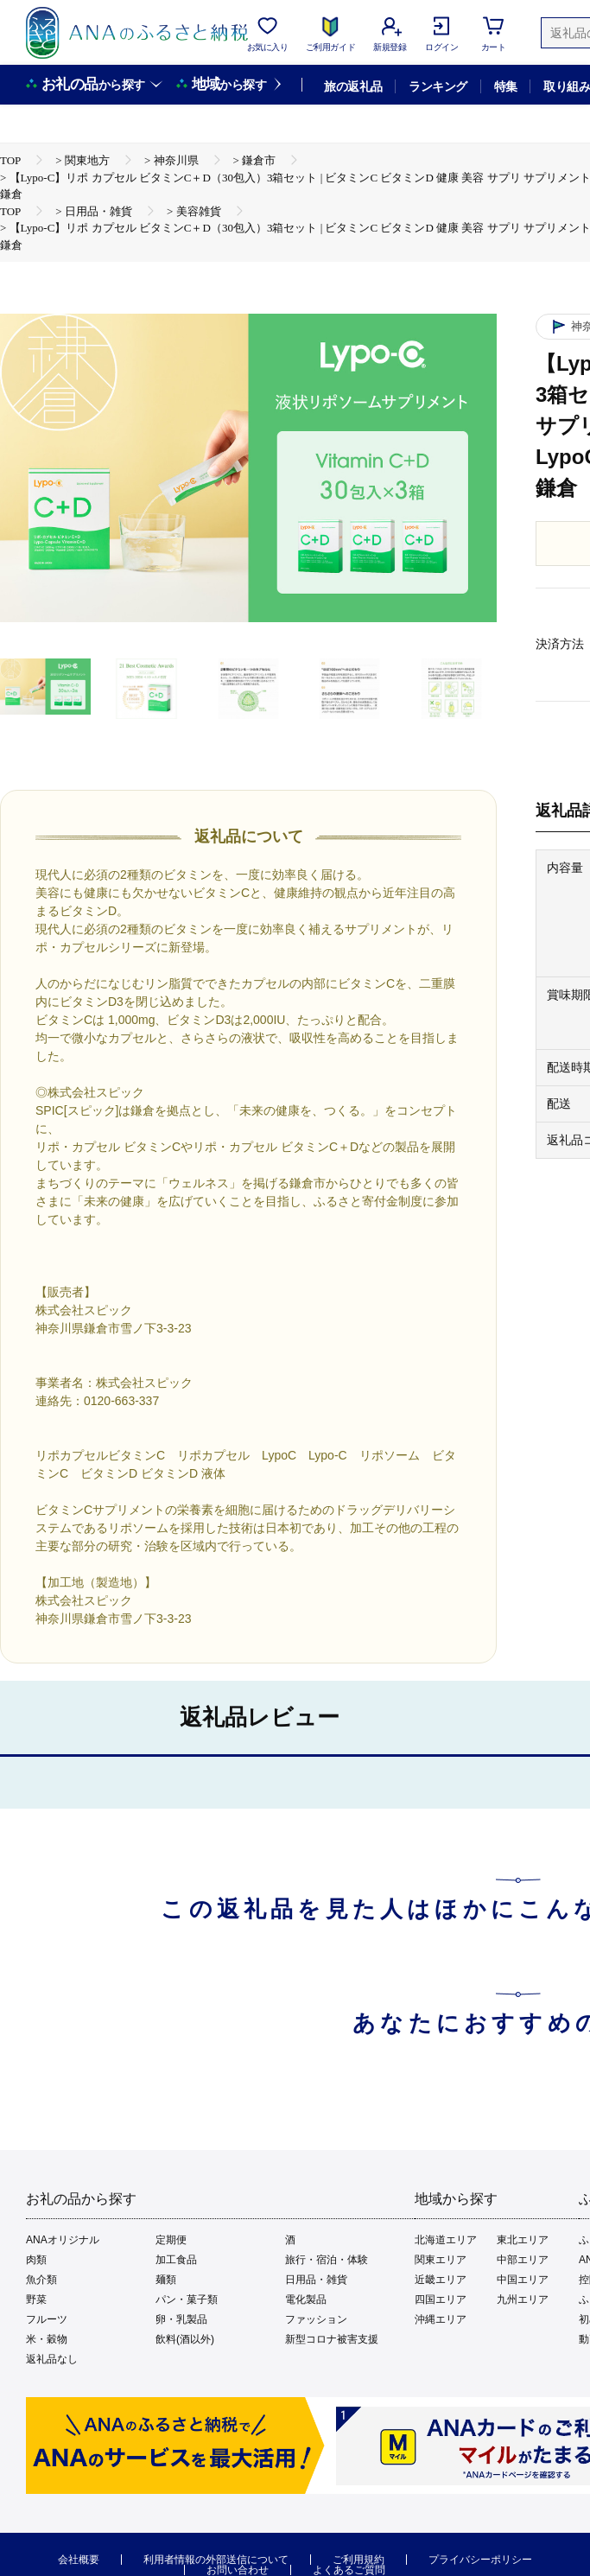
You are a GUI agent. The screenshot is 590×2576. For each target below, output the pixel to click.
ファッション (316, 2319)
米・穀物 (46, 2339)
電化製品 (306, 2299)
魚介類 (41, 2280)
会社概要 (78, 2560)
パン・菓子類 (186, 2299)
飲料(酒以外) (184, 2339)
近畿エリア (440, 2280)
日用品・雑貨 (316, 2280)
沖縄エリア (440, 2319)
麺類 (165, 2280)
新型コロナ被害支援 (331, 2339)
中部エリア (523, 2260)
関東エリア (440, 2260)
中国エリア (523, 2280)
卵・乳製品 (181, 2319)
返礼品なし (52, 2359)
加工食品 (176, 2260)
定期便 (171, 2240)
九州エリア (523, 2299)
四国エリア (440, 2299)
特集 (505, 86)
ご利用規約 (358, 2560)
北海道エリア (446, 2240)
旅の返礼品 (353, 86)
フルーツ (46, 2319)
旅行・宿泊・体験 (326, 2260)
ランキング (437, 86)
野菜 (36, 2299)
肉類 (36, 2260)
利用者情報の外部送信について (216, 2560)
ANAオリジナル (62, 2240)
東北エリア (523, 2240)
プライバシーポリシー (480, 2560)
